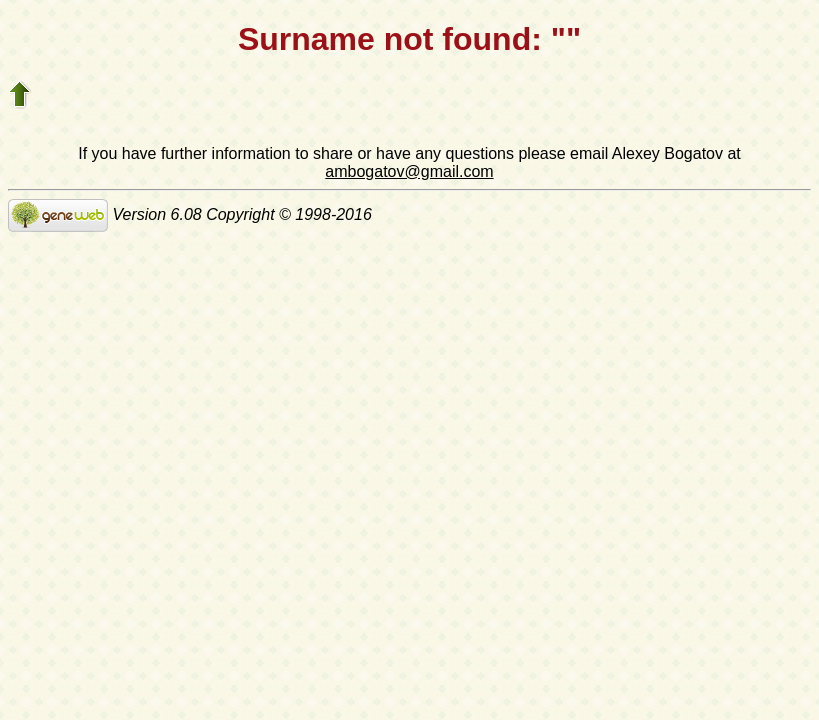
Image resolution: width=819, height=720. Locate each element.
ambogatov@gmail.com (409, 171)
